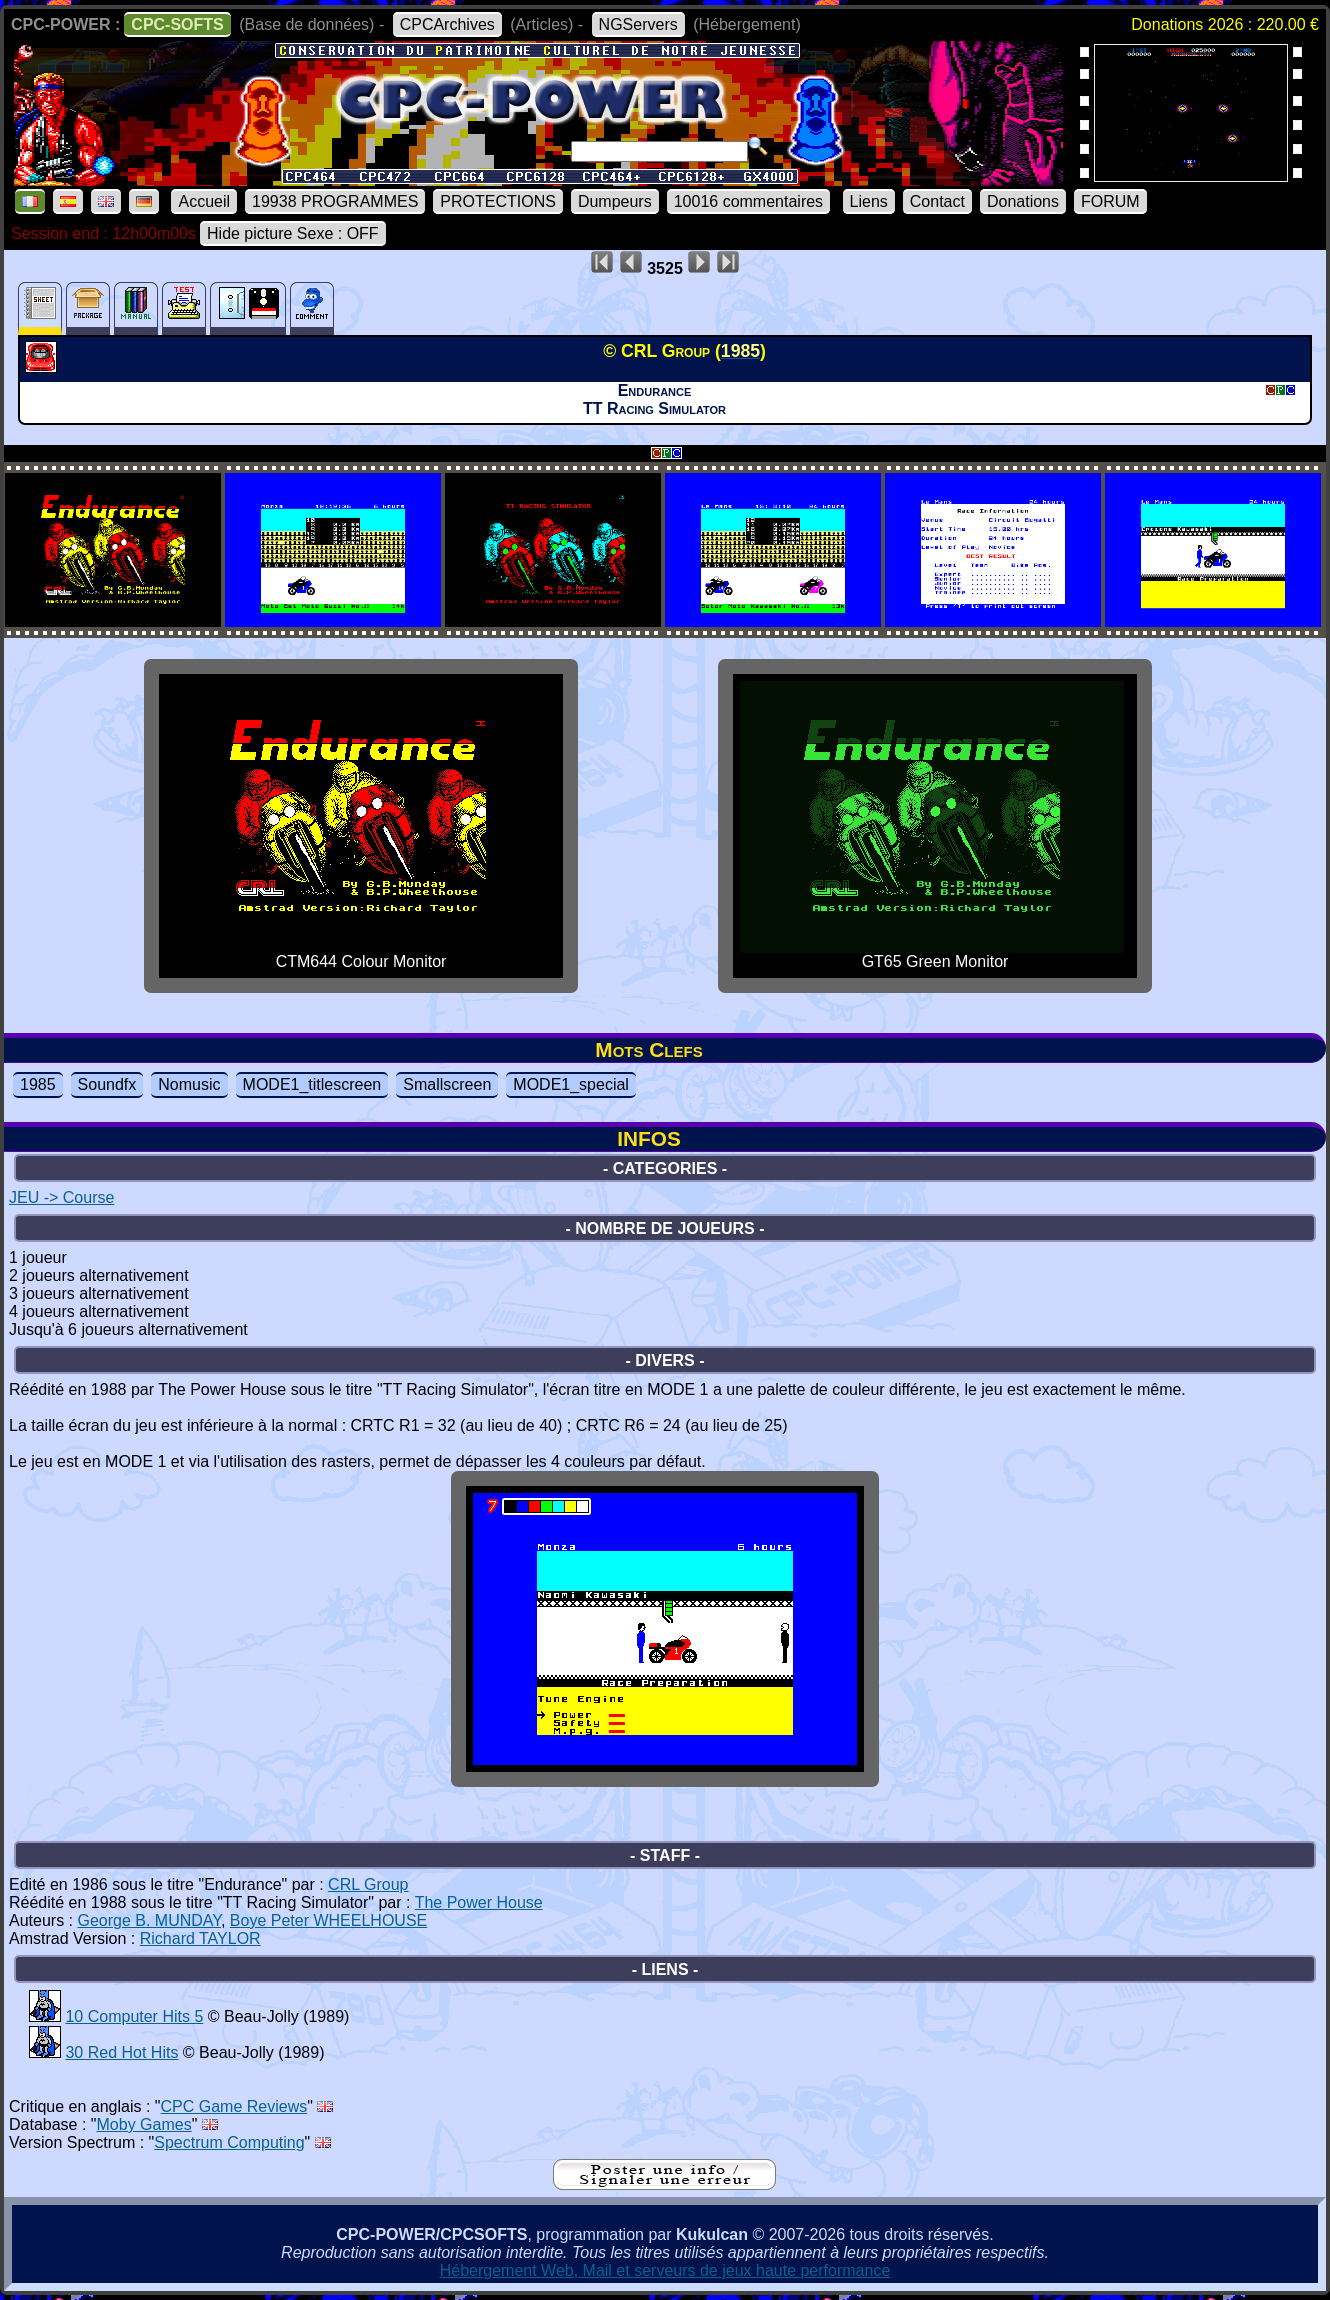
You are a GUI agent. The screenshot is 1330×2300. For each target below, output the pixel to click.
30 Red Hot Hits (121, 2052)
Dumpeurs (615, 201)
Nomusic (189, 1084)
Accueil (204, 201)
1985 (38, 1084)
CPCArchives (447, 24)
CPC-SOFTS (177, 24)
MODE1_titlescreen (312, 1084)
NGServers (638, 24)
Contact (937, 201)
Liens (869, 201)
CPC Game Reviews (234, 2106)
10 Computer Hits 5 (134, 2016)
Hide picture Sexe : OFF (293, 233)
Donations (1023, 201)
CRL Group (368, 1884)
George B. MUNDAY (148, 1920)
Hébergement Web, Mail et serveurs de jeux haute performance (665, 2270)
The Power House (479, 1902)
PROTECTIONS (498, 201)
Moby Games (144, 2124)
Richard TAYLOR (200, 1938)
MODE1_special (571, 1084)
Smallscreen (447, 1084)
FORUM (1110, 201)
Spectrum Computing (229, 2142)
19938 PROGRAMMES (335, 201)
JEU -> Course (61, 1197)
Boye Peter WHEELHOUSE (328, 1920)
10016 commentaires (748, 201)
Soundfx (107, 1084)
